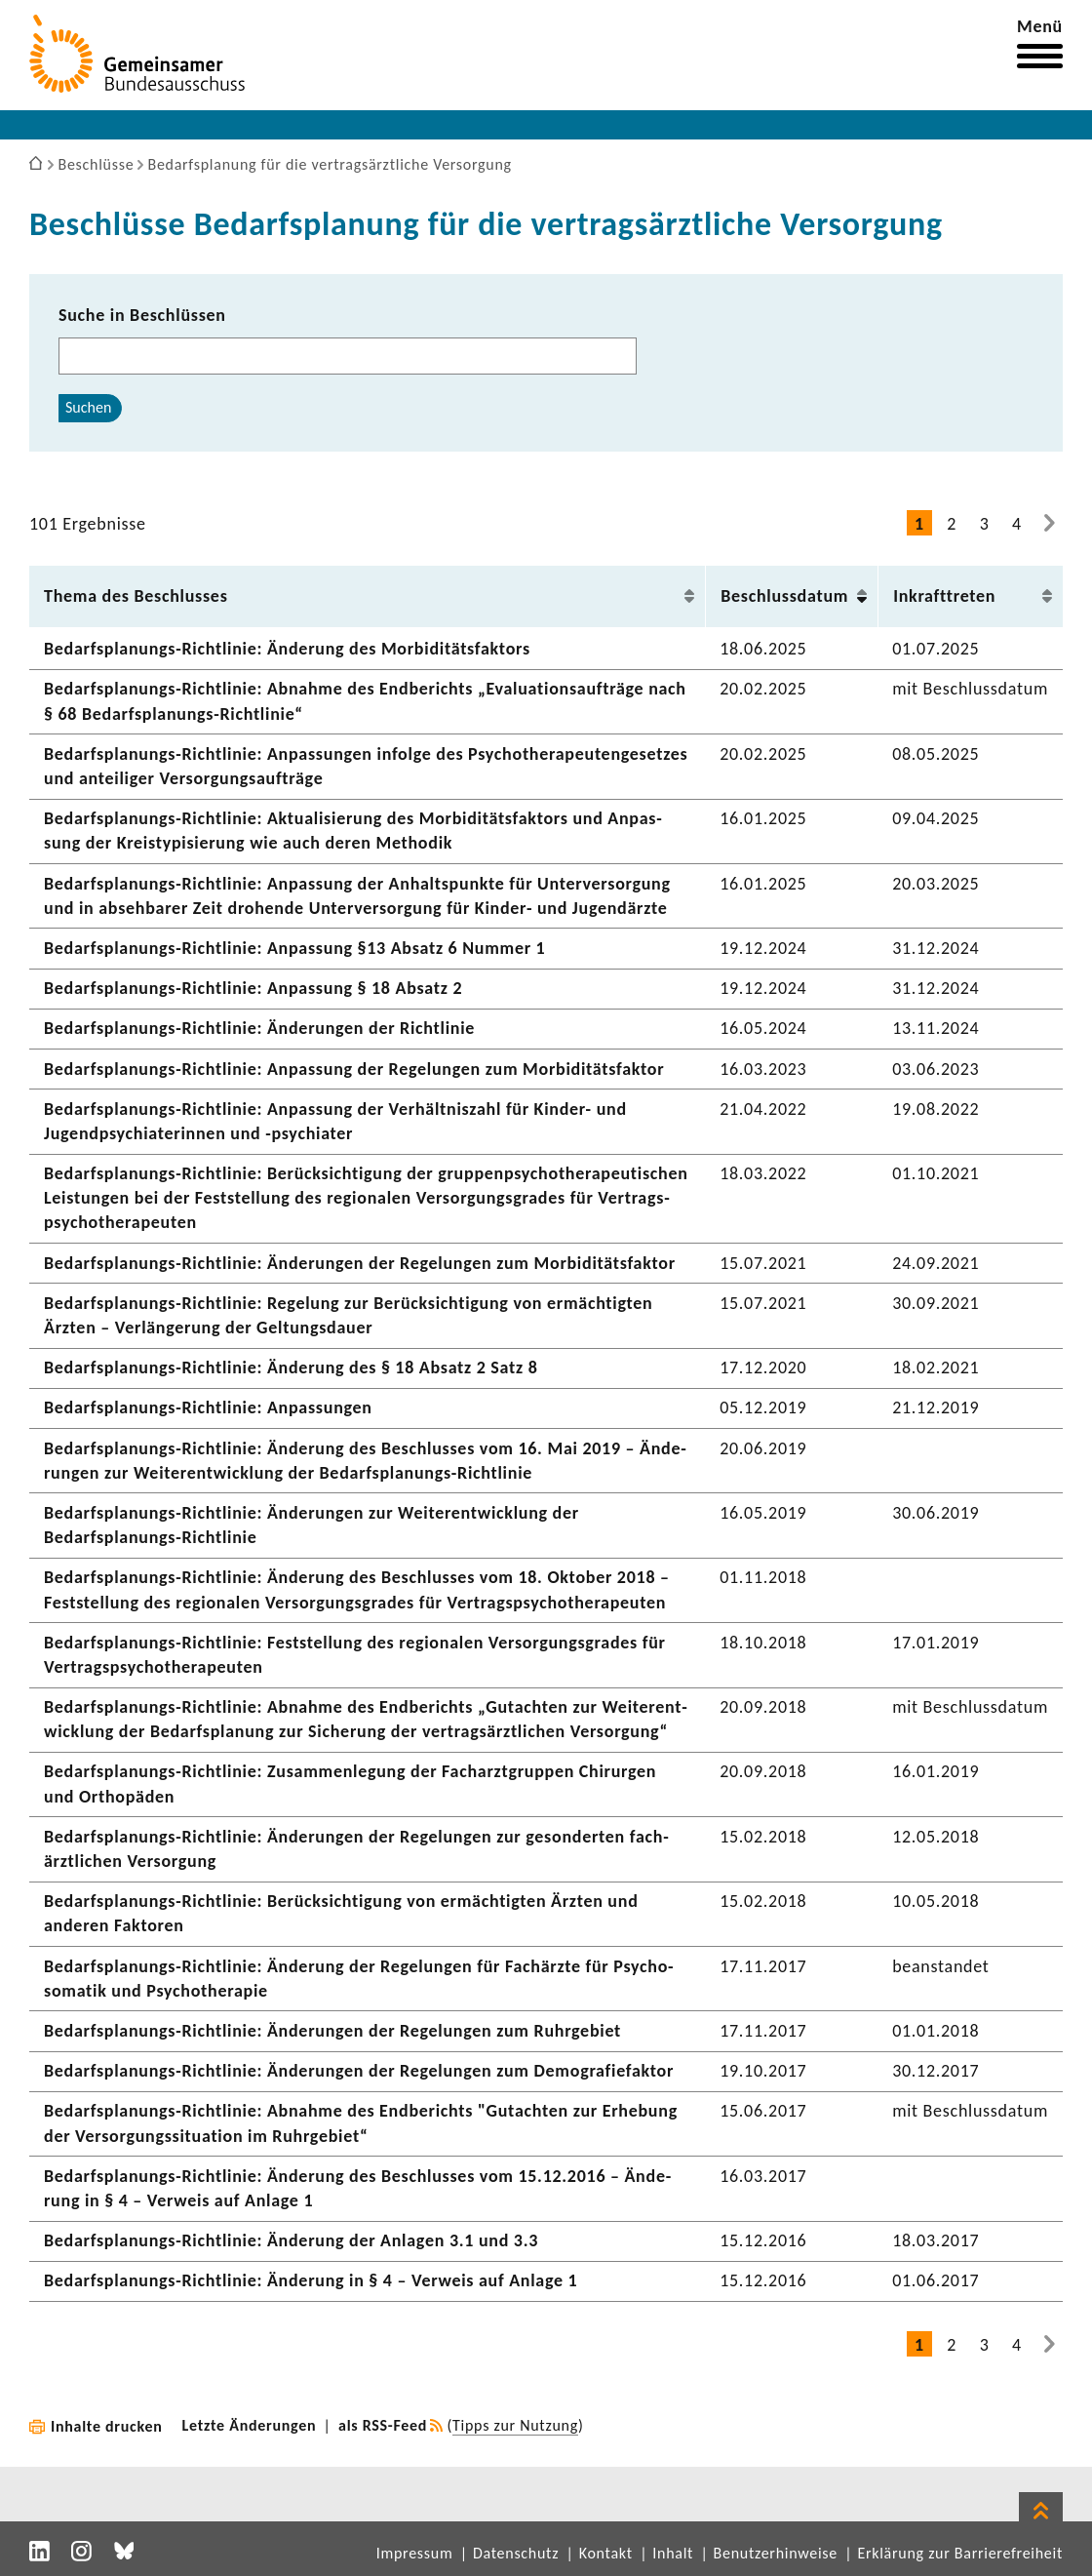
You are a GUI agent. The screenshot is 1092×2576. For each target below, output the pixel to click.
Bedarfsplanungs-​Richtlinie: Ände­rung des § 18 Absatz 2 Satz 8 (291, 1367)
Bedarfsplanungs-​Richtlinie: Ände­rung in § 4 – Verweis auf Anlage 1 (310, 2280)
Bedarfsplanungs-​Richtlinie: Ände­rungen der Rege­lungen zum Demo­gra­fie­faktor (359, 2070)
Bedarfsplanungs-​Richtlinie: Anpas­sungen (208, 1407)
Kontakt (606, 2553)
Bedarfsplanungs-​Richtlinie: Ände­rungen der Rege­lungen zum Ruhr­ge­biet (332, 2030)
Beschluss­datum (784, 596)
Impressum (414, 2553)
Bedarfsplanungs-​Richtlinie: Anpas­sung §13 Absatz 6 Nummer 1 (294, 948)
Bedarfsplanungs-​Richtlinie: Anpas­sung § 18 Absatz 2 (253, 988)
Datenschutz (516, 2553)
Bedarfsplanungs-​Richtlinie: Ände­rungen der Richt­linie (259, 1028)
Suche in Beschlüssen (142, 315)
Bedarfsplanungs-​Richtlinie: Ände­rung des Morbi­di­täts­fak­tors (287, 648)
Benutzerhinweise (776, 2553)
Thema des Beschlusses (136, 596)
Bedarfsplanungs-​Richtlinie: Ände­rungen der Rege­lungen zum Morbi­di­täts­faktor (360, 1263)
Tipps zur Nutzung (515, 2425)
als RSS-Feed (382, 2425)
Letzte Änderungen (249, 2425)
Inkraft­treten (944, 596)
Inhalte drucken (107, 2426)
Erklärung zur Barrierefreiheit (960, 2553)
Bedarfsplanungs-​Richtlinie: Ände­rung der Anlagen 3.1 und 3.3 (291, 2240)
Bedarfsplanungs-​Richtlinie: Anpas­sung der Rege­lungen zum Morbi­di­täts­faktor (354, 1069)
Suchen (88, 407)
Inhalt (672, 2553)
